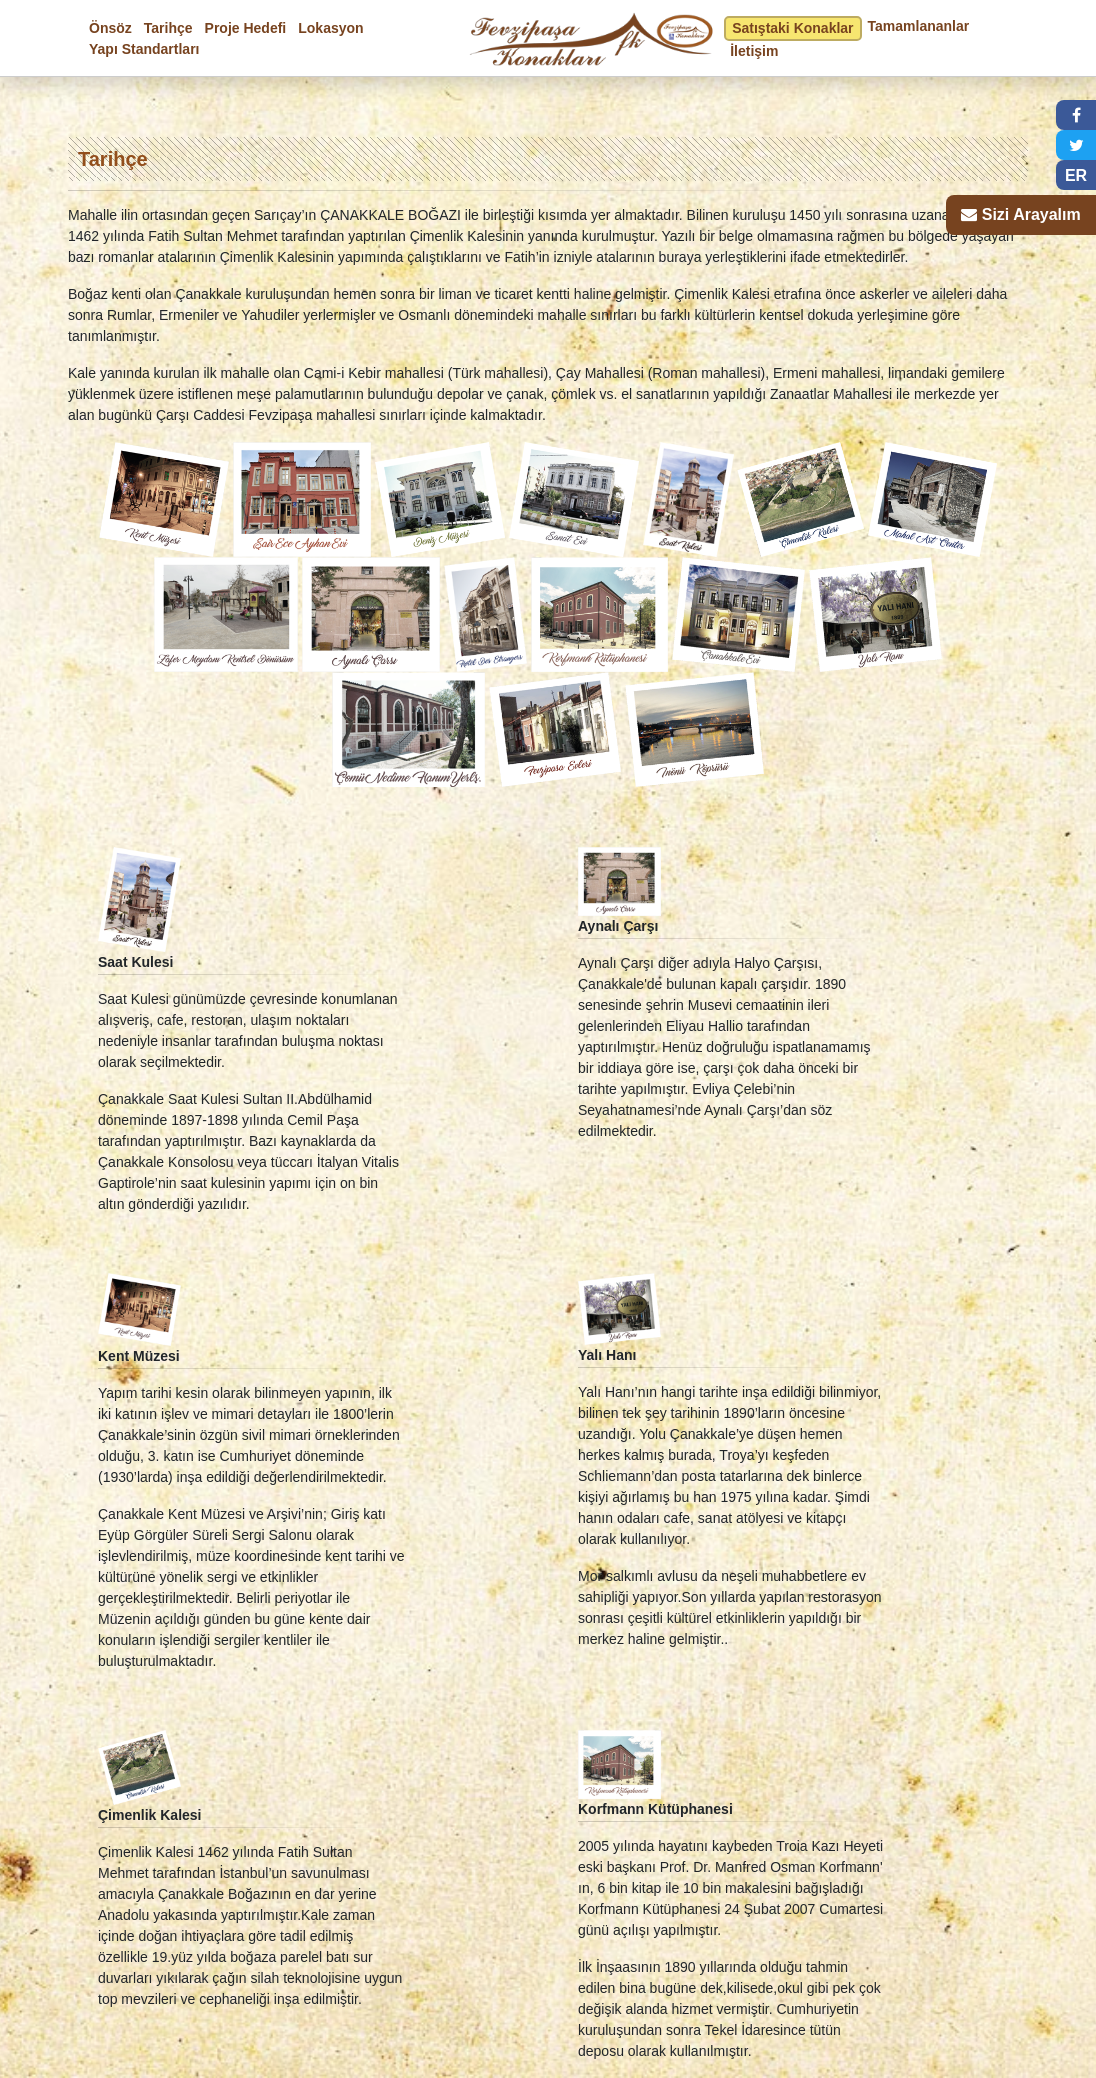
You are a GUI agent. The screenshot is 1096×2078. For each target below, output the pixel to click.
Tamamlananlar (919, 26)
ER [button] (1076, 175)
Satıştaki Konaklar (792, 28)
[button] (1076, 115)
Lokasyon (330, 28)
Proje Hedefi (246, 28)
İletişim (754, 51)
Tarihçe (168, 28)
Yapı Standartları (144, 49)
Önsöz (110, 28)
